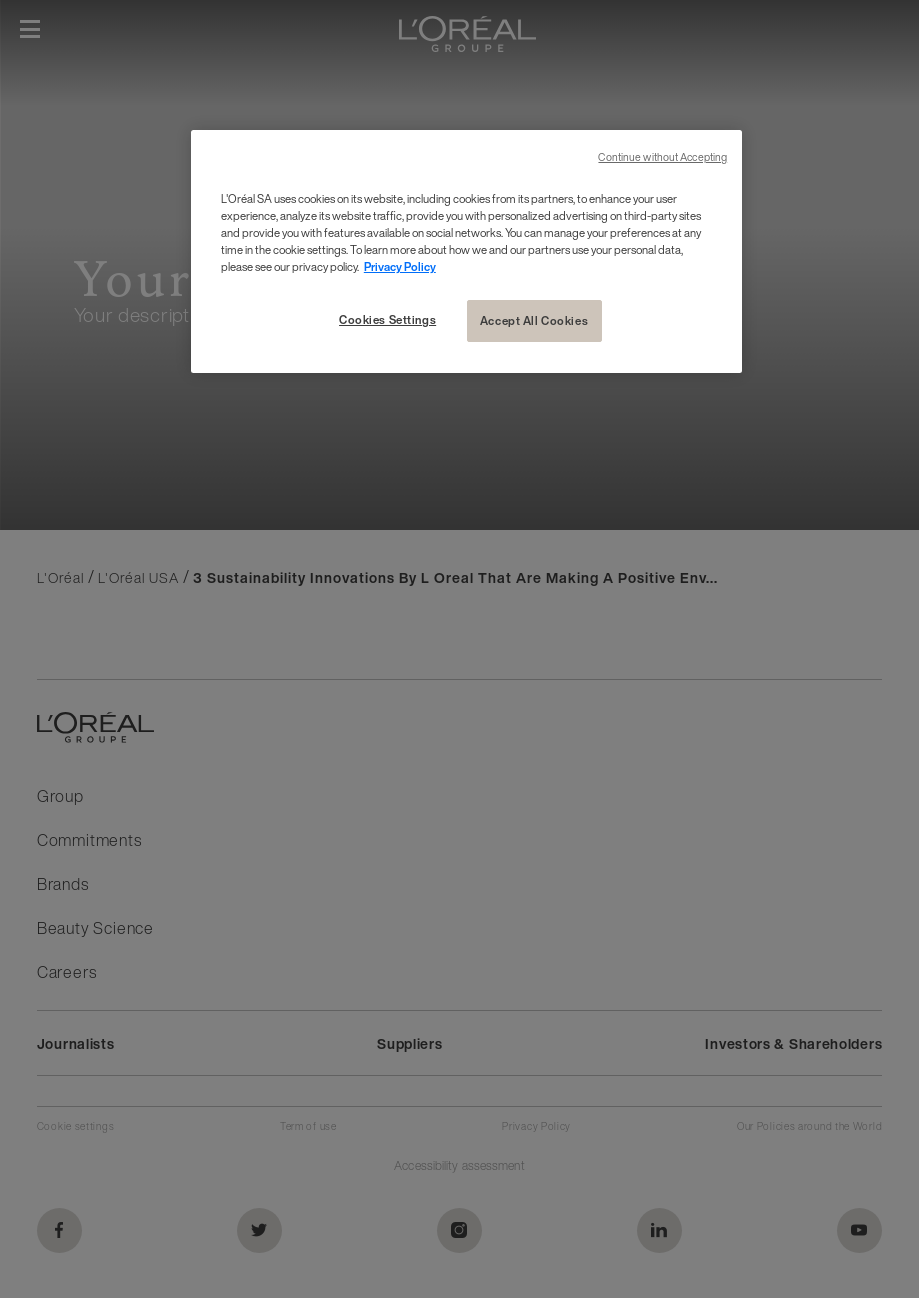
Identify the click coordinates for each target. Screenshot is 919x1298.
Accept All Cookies (534, 320)
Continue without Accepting (662, 157)
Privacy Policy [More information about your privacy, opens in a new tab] (400, 266)
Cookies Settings (387, 319)
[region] (466, 251)
